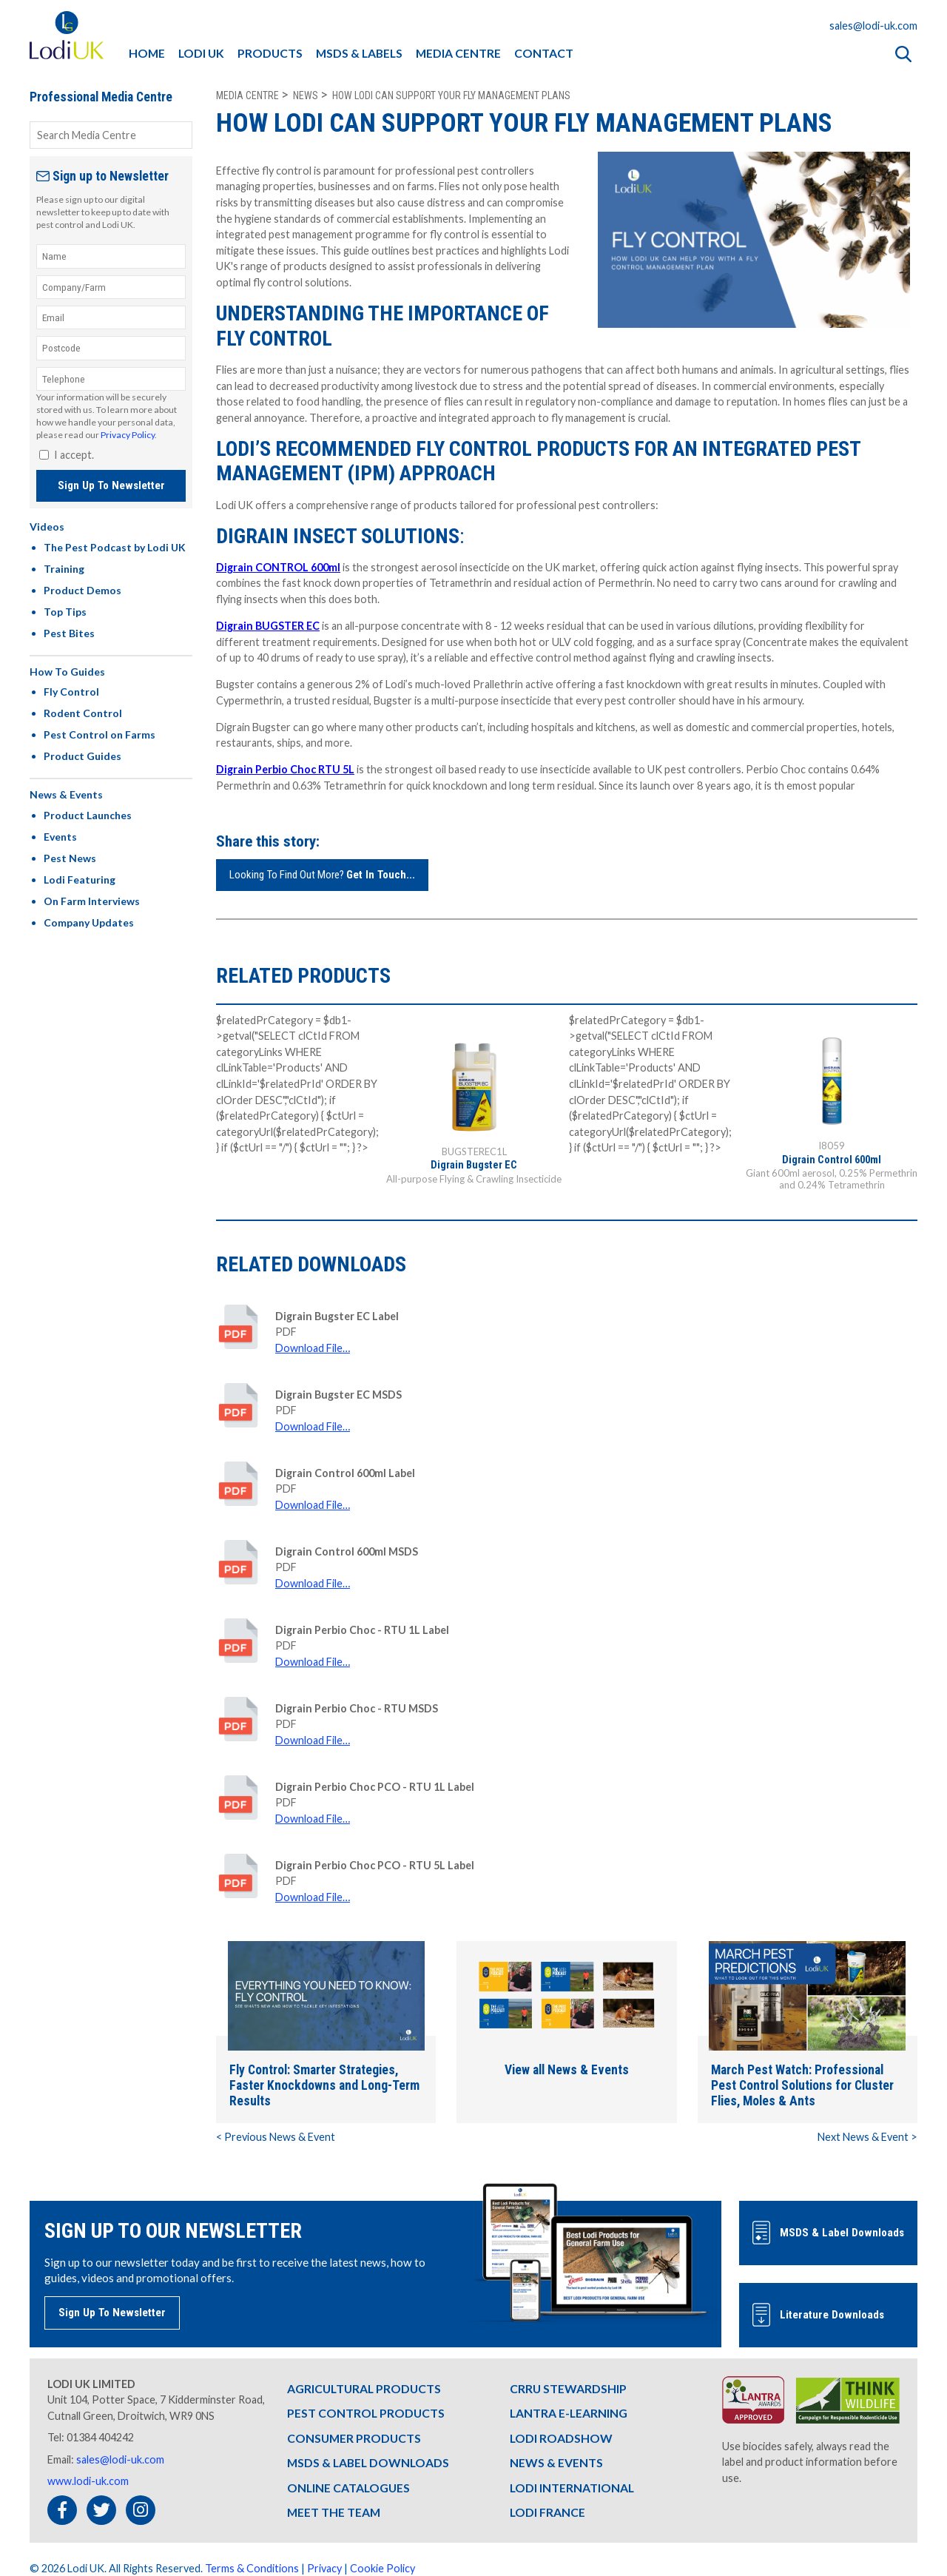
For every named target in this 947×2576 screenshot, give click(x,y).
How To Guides (67, 671)
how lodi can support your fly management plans (451, 95)
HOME (147, 53)
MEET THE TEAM (333, 2512)
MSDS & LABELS (359, 53)
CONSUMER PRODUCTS (354, 2437)
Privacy (324, 2568)
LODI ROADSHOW (561, 2437)
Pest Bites (69, 633)
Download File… (312, 1348)
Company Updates (89, 922)
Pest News (70, 858)
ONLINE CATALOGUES (348, 2488)
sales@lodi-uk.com (873, 25)
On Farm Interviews (92, 901)
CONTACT (543, 53)
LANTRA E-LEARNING (568, 2413)
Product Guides (82, 756)
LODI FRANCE (547, 2512)
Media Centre (247, 95)
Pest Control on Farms (99, 734)
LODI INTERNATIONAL (572, 2488)
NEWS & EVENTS (556, 2462)
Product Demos (82, 590)
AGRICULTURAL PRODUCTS (364, 2388)
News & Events (66, 794)
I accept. (74, 455)
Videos (47, 526)
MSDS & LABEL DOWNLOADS (368, 2462)
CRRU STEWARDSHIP (568, 2388)
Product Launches (88, 815)
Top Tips (65, 611)
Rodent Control (83, 713)
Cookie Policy (382, 2568)
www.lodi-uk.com (88, 2481)
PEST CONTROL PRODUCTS (366, 2413)
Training (64, 568)
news (305, 95)
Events (60, 836)
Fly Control (71, 691)
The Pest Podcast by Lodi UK (115, 547)
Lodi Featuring (79, 879)
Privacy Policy (128, 434)
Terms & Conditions (252, 2568)
